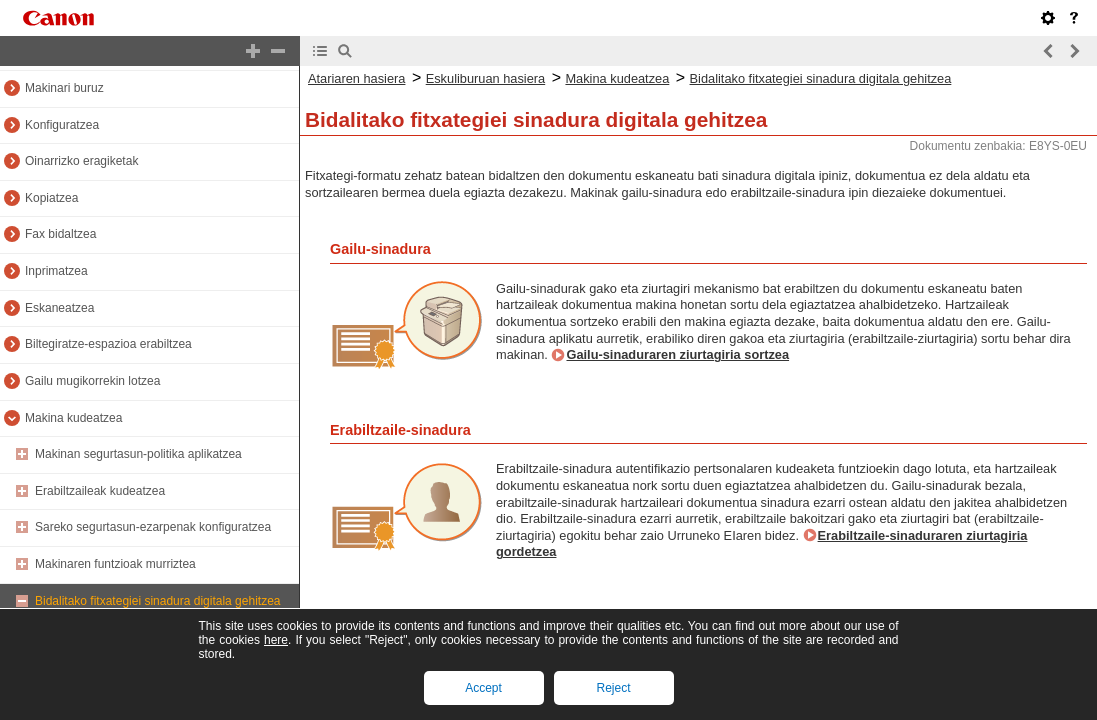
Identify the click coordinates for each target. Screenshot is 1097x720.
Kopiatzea (51, 198)
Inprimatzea (56, 271)
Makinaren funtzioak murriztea (115, 564)
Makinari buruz (64, 88)
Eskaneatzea (59, 308)
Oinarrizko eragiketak (81, 161)
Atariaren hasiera (356, 78)
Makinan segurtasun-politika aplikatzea (138, 454)
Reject (613, 688)
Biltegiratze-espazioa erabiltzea (108, 344)
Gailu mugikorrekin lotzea (92, 381)
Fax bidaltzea (60, 234)
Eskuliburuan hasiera (486, 78)
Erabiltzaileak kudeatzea (100, 491)
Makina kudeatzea (73, 418)
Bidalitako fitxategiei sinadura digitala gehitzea (158, 601)
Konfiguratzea (62, 125)
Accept (483, 688)
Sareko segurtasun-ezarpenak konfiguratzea (153, 527)
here (276, 640)
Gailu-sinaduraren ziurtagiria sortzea (677, 354)
